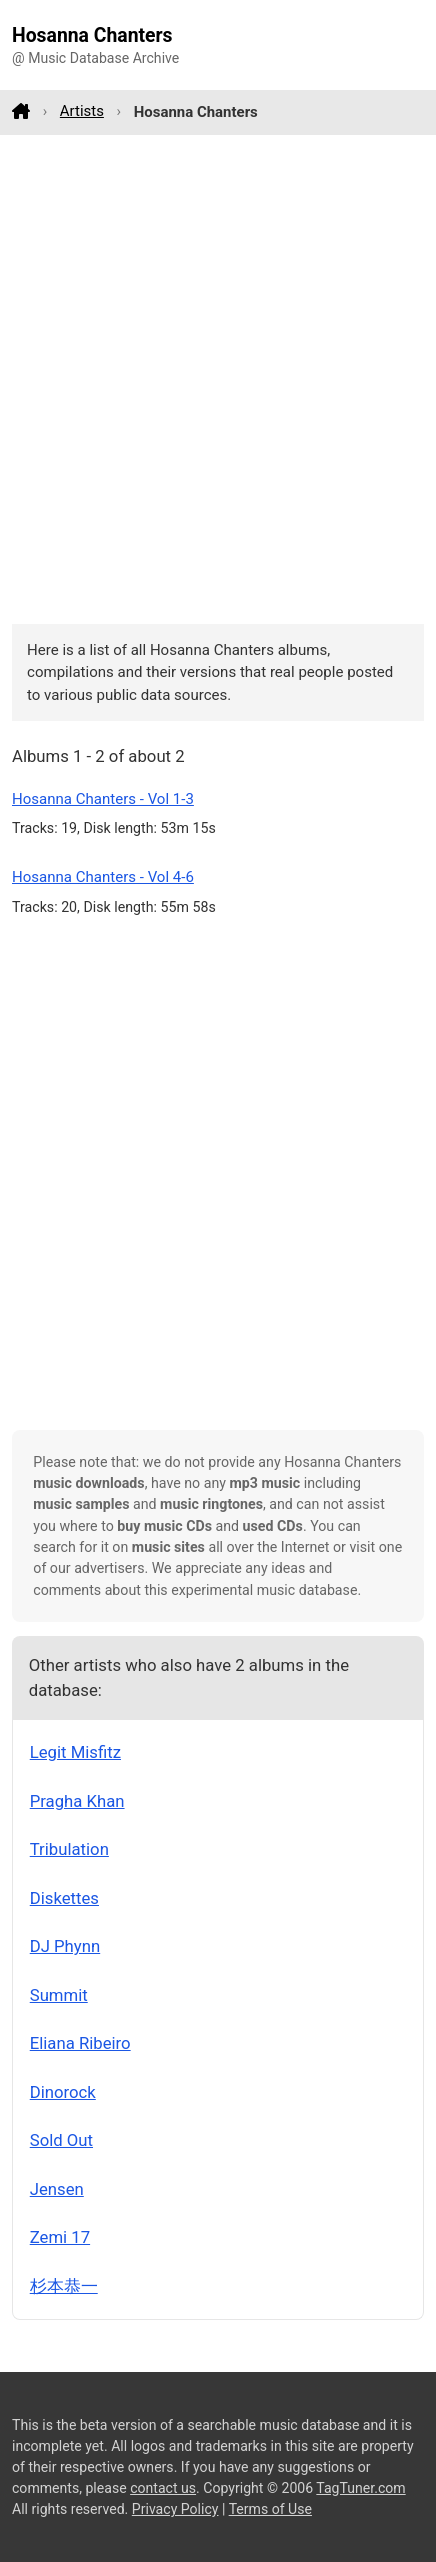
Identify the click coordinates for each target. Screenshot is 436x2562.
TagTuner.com (360, 2488)
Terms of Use (270, 2509)
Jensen (57, 2189)
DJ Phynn (65, 1946)
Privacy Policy (175, 2509)
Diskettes (64, 1898)
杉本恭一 (64, 2286)
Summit (59, 1995)
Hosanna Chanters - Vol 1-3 (103, 799)
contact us (163, 2488)
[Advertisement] (218, 379)
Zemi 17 (60, 2237)
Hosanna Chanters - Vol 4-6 (103, 877)
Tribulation (69, 1849)
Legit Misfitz (75, 1752)
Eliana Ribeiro (80, 2043)
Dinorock (63, 2092)
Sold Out (61, 2140)
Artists (82, 111)
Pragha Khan (77, 1801)
